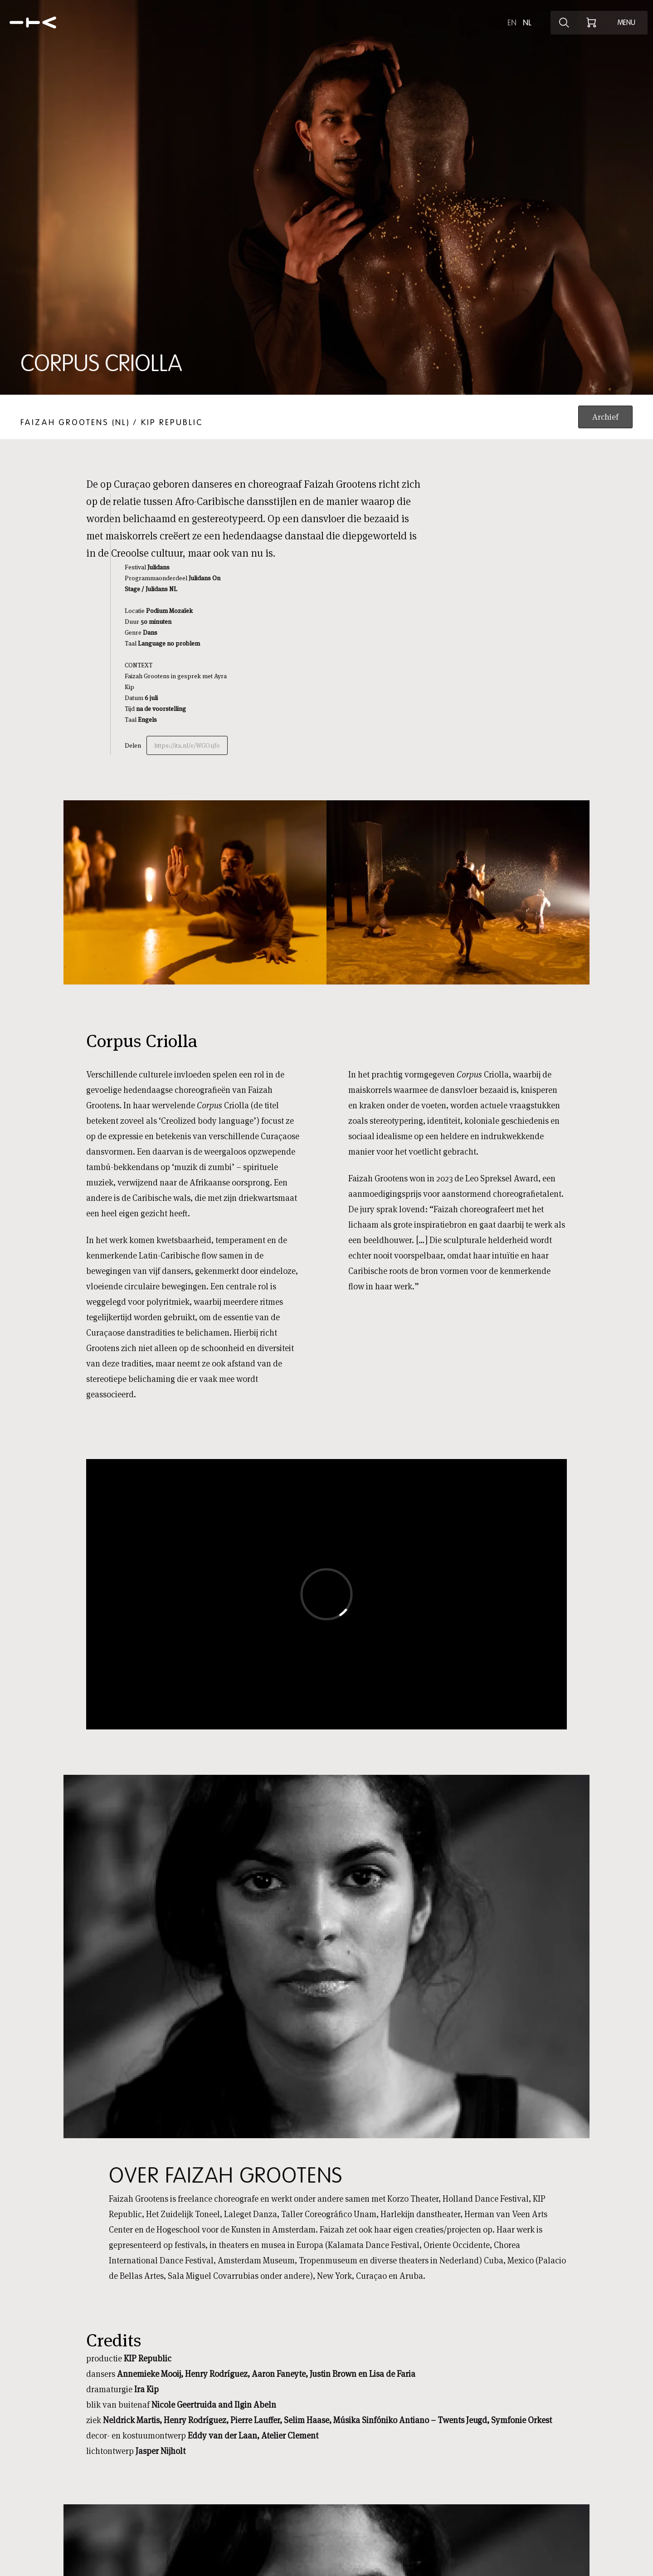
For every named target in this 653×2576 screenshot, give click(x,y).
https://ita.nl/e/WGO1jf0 (187, 745)
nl (527, 23)
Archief (605, 416)
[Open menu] (626, 22)
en (512, 23)
